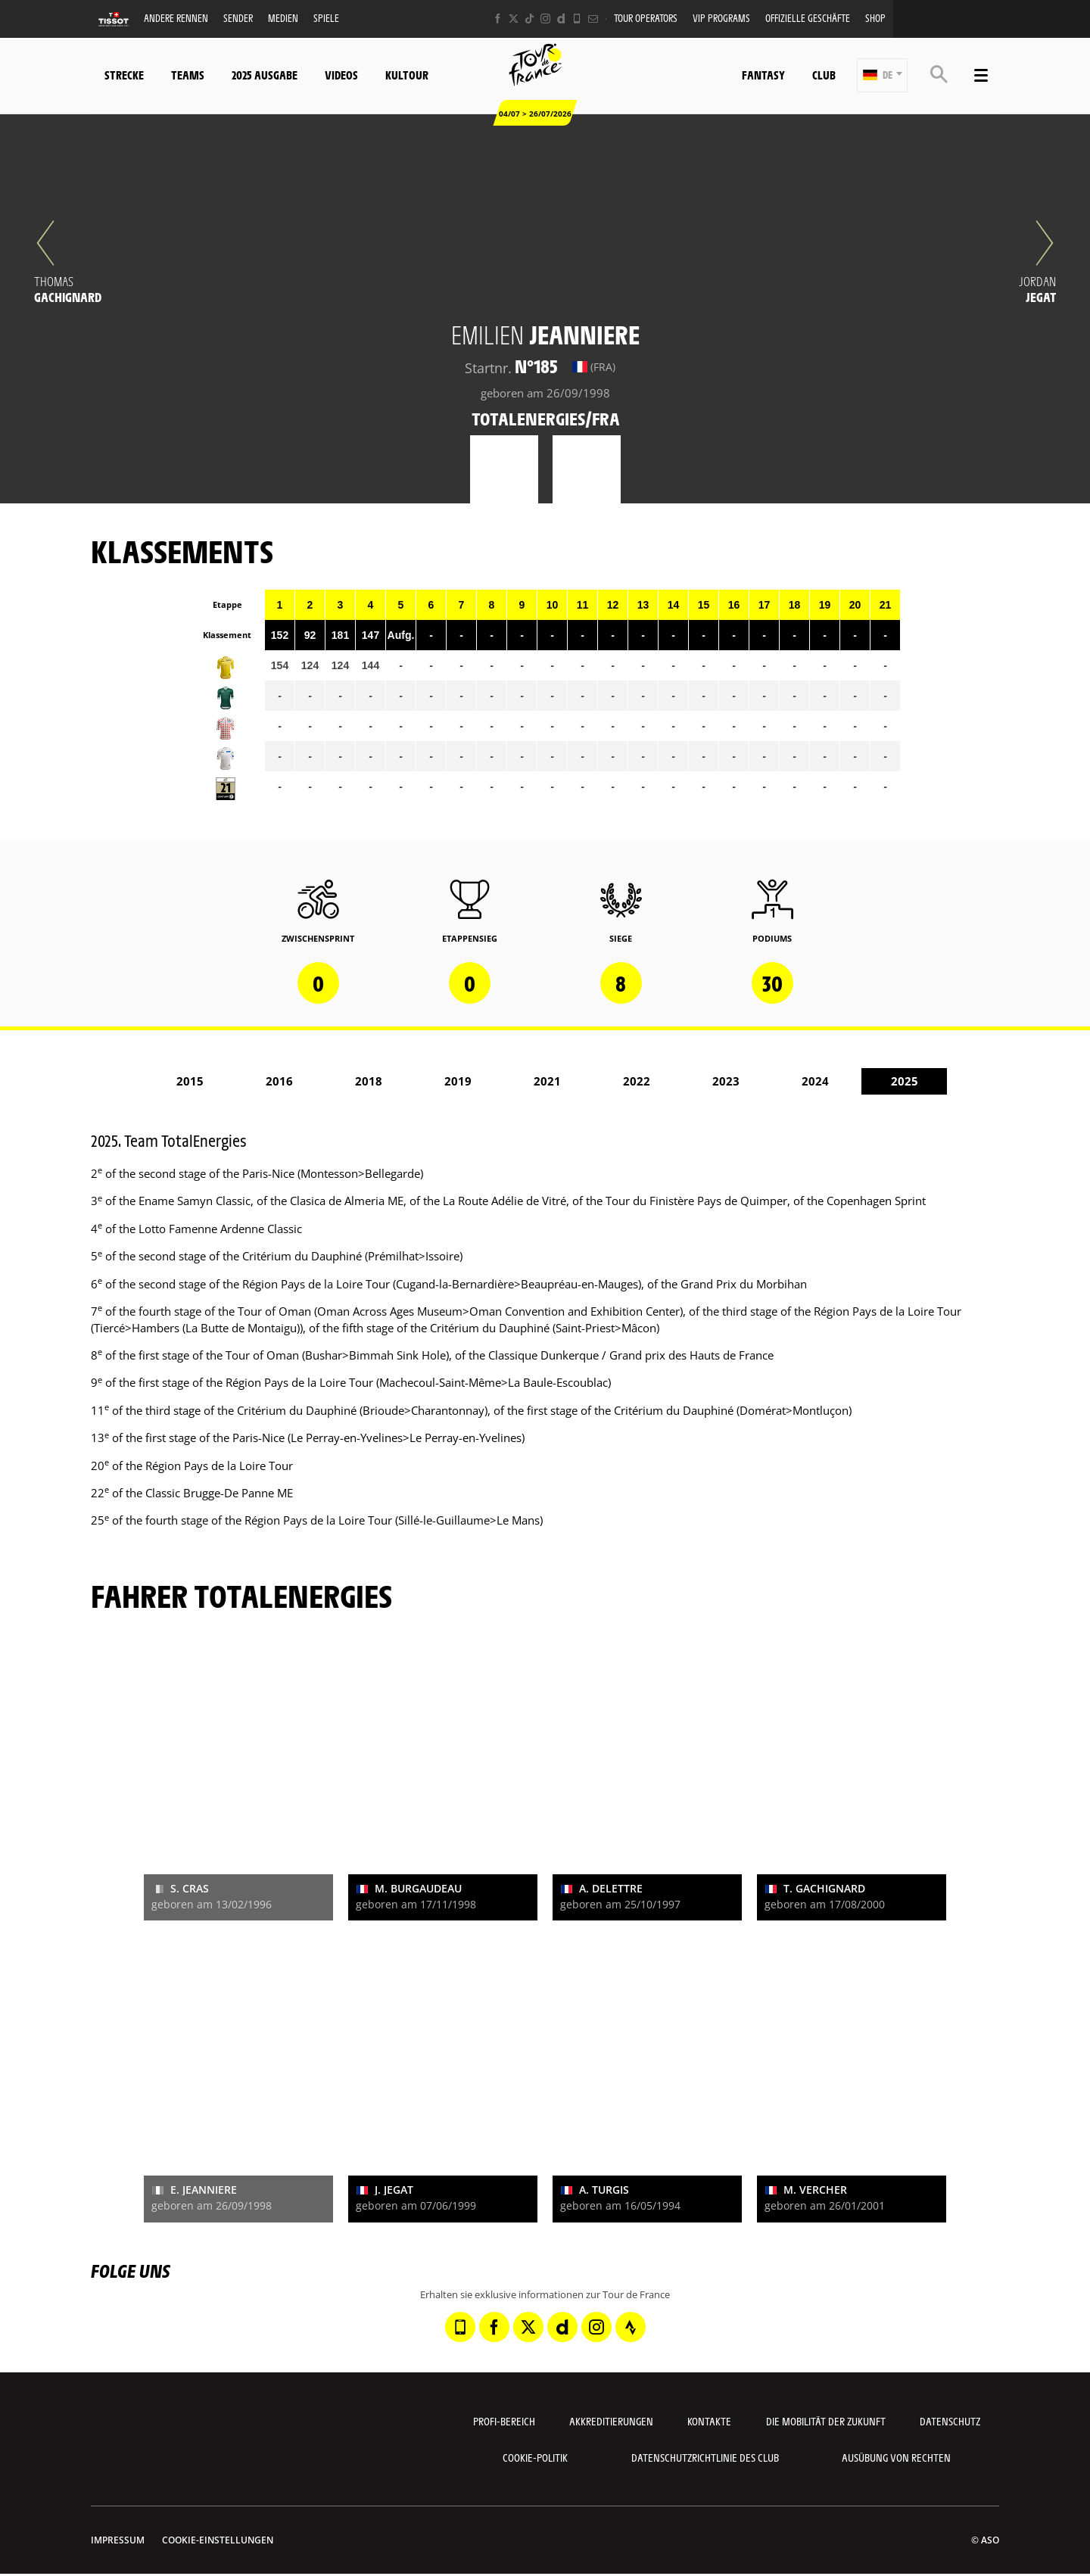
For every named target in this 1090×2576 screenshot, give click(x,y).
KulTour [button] (406, 74)
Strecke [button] (124, 74)
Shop (875, 17)
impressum (118, 2540)
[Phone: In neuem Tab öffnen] (577, 18)
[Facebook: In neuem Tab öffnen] (498, 18)
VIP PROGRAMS (721, 17)
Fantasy (763, 74)
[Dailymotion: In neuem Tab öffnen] (561, 18)
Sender (238, 17)
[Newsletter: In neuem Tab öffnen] (593, 18)
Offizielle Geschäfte (807, 17)
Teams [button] (187, 74)
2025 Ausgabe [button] (264, 74)
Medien (283, 17)
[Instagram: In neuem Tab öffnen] (545, 18)
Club (824, 74)
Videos (341, 74)
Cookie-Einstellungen (217, 2540)
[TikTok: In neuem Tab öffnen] (529, 18)
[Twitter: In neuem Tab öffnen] (514, 18)
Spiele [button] (326, 17)
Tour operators (645, 17)
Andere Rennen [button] (176, 17)
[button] (882, 75)
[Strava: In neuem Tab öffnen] (630, 2327)
